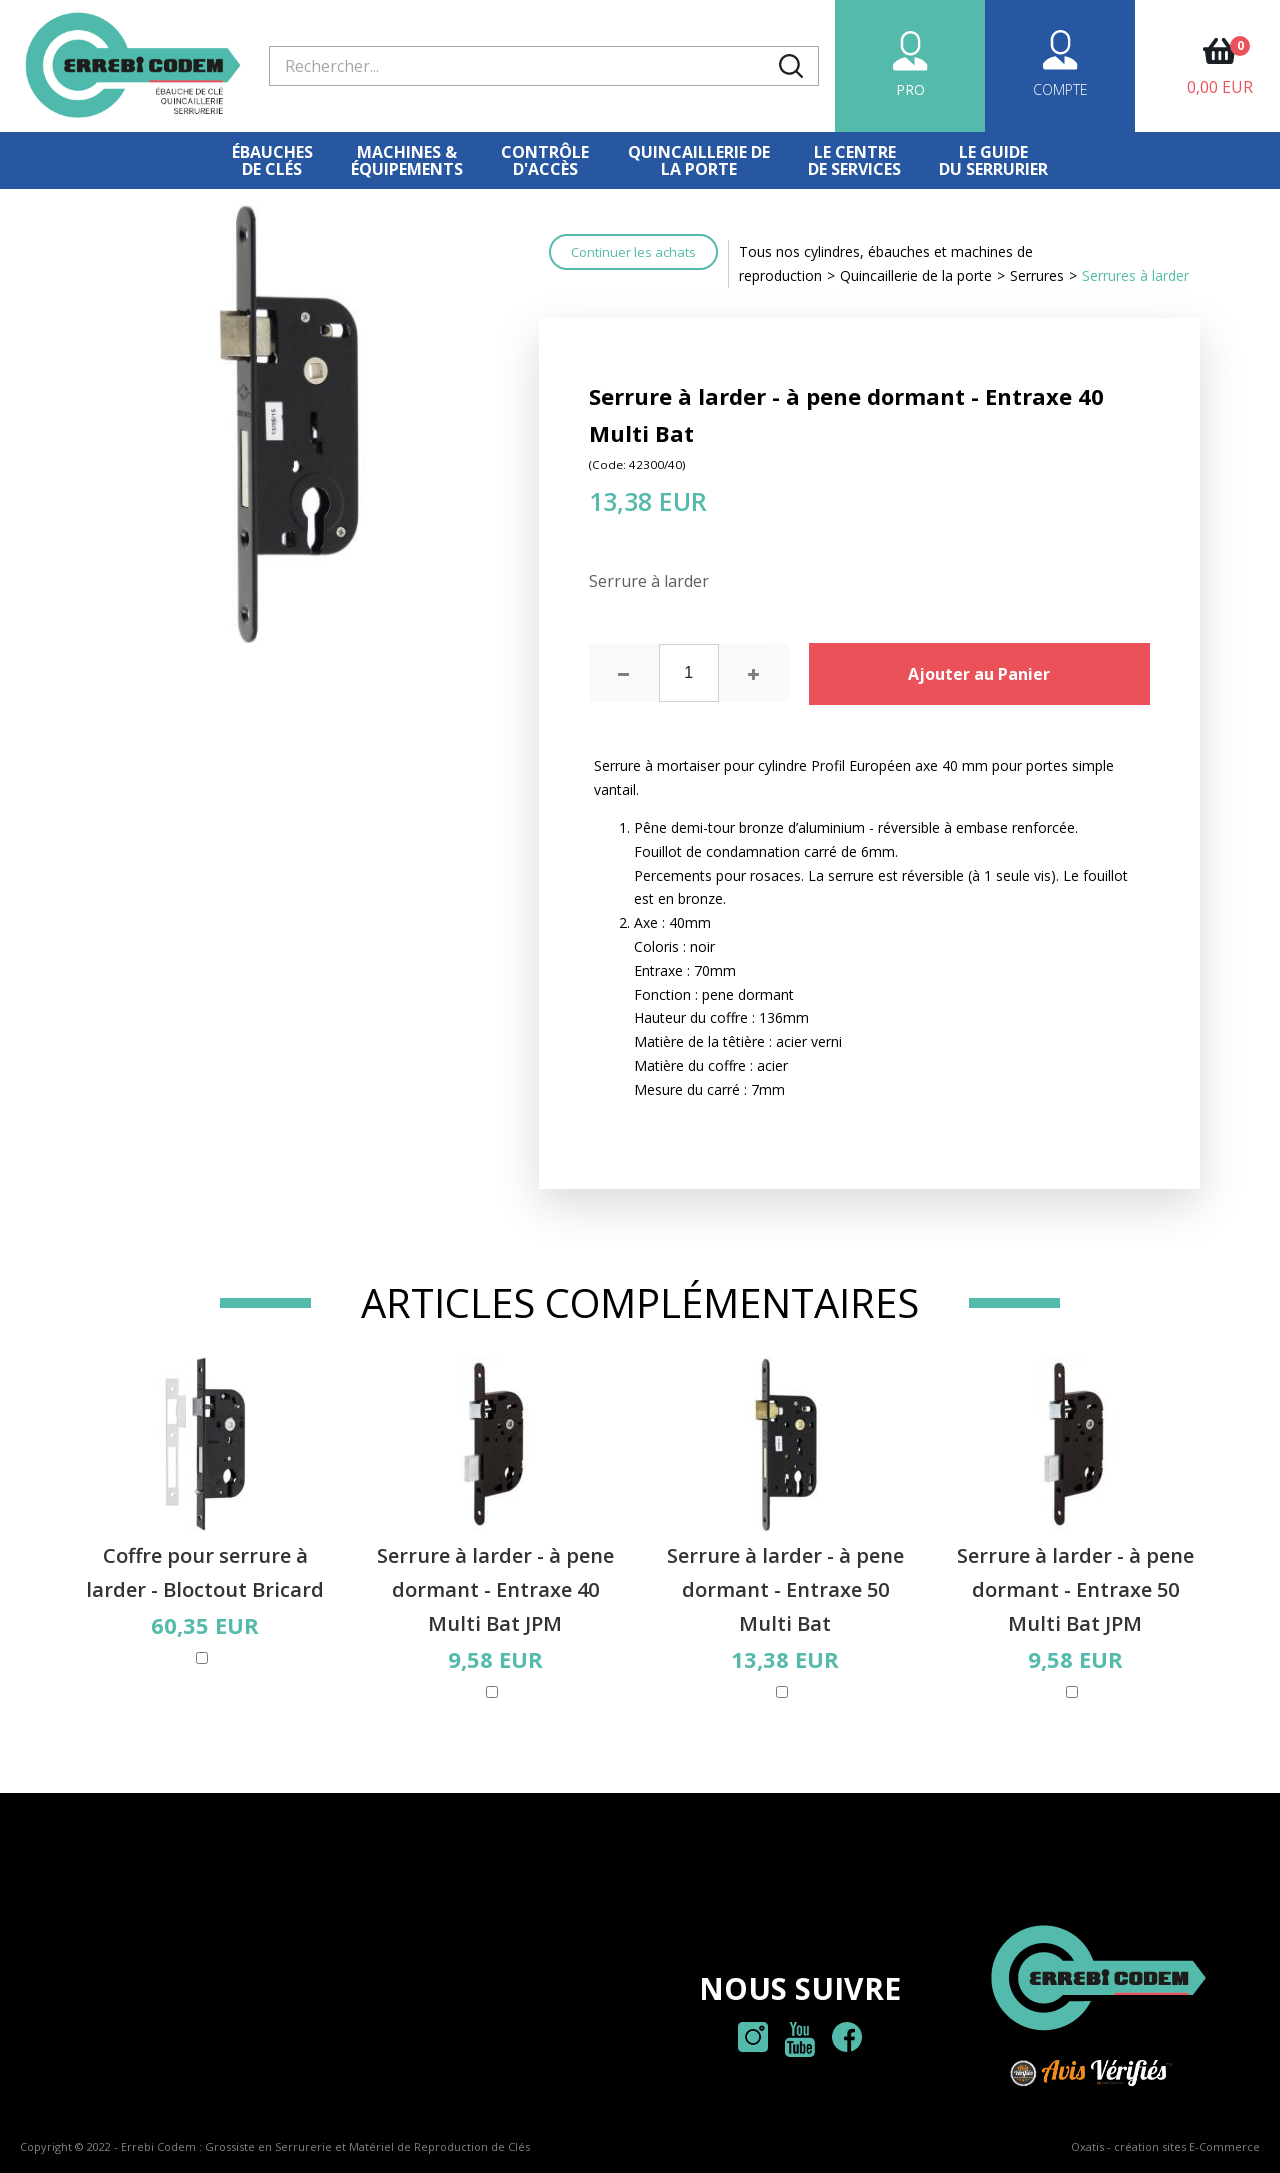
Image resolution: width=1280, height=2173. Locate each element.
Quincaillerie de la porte (916, 275)
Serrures (1037, 275)
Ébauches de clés (272, 160)
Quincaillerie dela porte (699, 160)
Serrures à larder (1135, 275)
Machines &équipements (407, 160)
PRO (910, 89)
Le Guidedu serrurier (993, 160)
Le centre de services (854, 160)
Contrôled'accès (545, 160)
